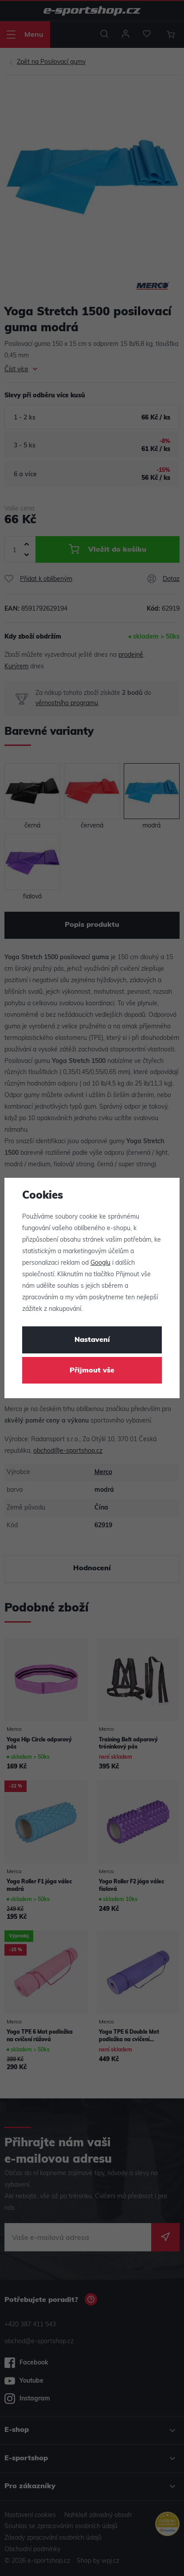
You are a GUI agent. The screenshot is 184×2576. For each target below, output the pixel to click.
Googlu (100, 1263)
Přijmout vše (92, 1370)
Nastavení (92, 1340)
